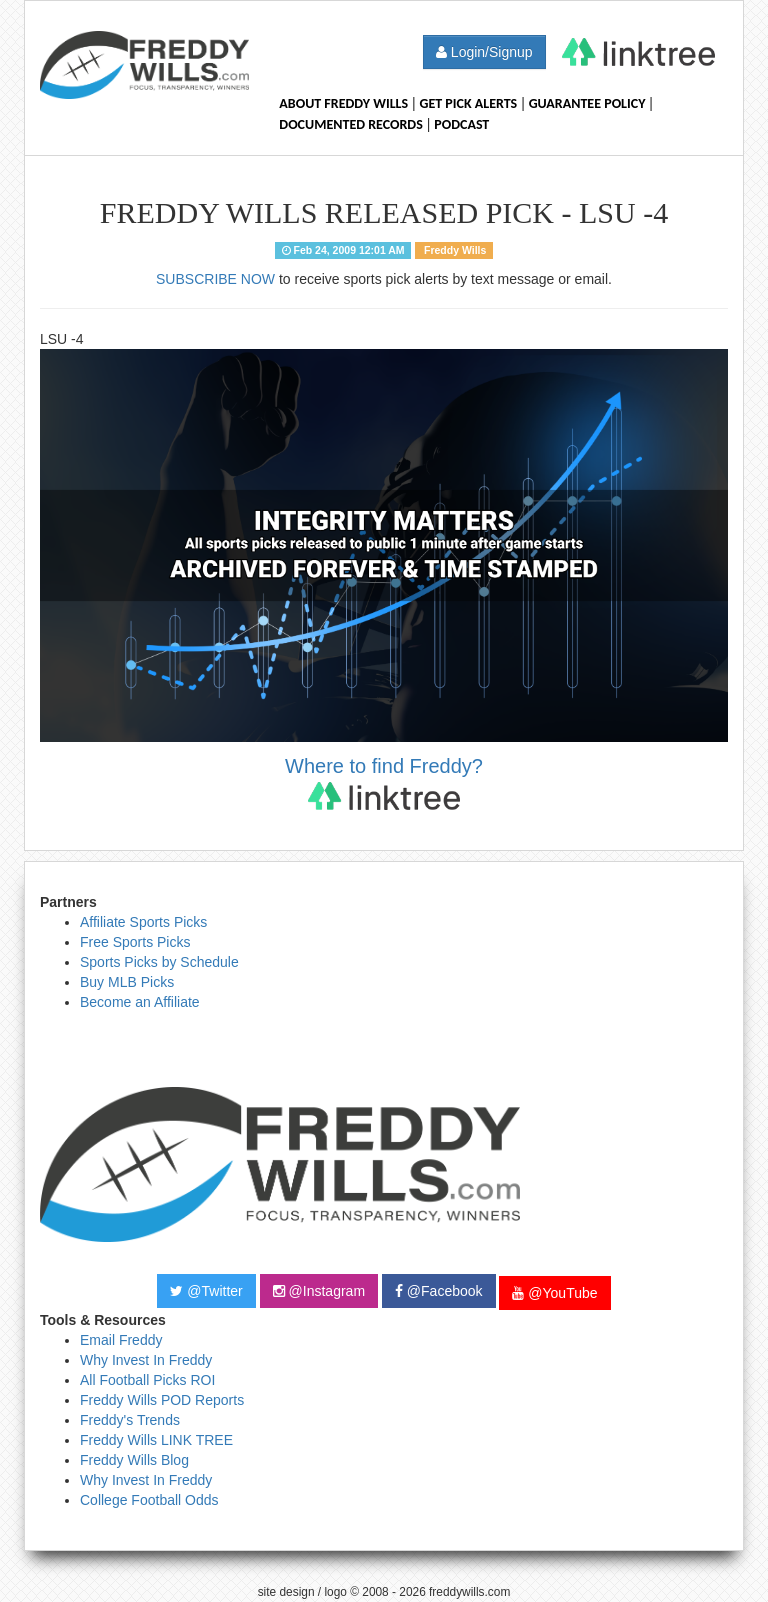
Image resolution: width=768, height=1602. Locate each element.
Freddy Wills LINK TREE (156, 1440)
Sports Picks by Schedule (159, 962)
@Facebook (439, 1291)
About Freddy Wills (343, 103)
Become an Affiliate (140, 1002)
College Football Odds (149, 1500)
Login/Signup (484, 52)
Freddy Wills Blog (134, 1460)
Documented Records (351, 124)
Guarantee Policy (587, 103)
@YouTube (554, 1293)
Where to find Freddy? (384, 782)
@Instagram (319, 1291)
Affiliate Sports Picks (143, 922)
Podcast (461, 124)
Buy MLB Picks (127, 982)
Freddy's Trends (130, 1420)
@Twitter (206, 1291)
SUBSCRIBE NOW (215, 279)
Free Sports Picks (135, 942)
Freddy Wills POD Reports (162, 1400)
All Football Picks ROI (147, 1380)
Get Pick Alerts (469, 103)
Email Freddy (121, 1340)
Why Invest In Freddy (146, 1360)
